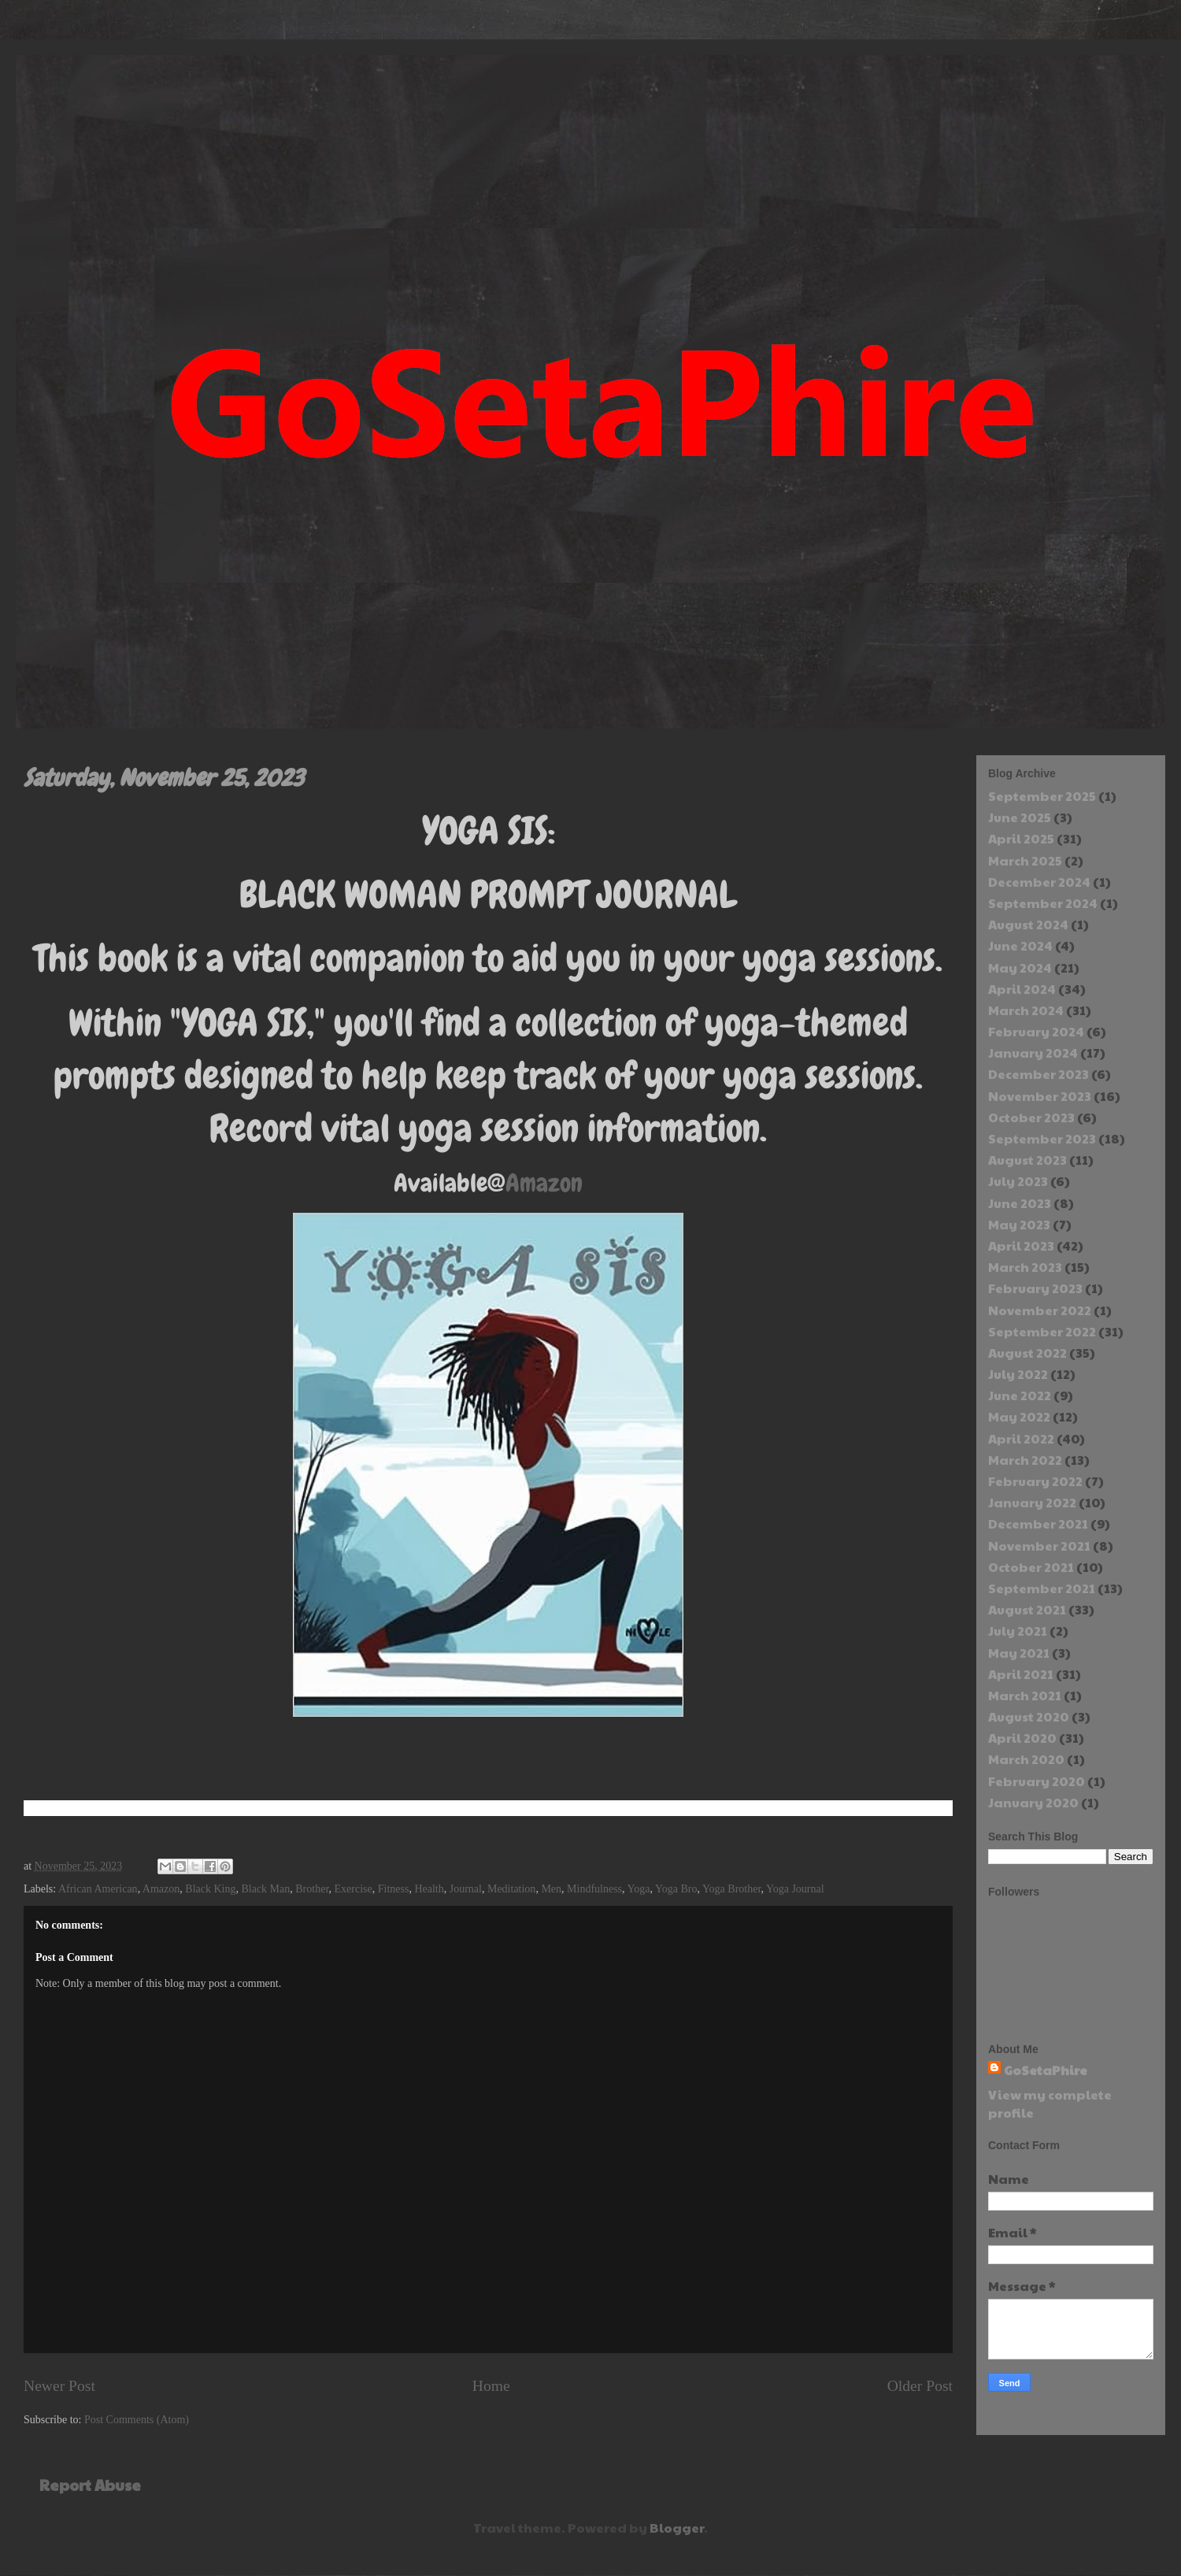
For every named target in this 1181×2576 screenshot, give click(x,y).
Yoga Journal (795, 1889)
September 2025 (1042, 796)
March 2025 (1025, 860)
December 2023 (1038, 1074)
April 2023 (1021, 1245)
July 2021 (1017, 1631)
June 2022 (1019, 1395)
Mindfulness (594, 1889)
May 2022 (1019, 1416)
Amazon (544, 1183)
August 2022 (1027, 1353)
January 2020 (1033, 1802)
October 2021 (1031, 1567)
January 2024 (1033, 1052)
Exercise (353, 1889)
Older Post (920, 2386)
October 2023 (1031, 1117)
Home (491, 2386)
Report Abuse (90, 2484)
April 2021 (1020, 1674)
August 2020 (1028, 1716)
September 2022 (1042, 1331)
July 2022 (1018, 1374)
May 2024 (1020, 967)
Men (551, 1889)
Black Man (265, 1889)
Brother (311, 1889)
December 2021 (1038, 1523)
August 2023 (1027, 1160)
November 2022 (1039, 1310)
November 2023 (1039, 1096)
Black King (210, 1889)
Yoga (639, 1889)
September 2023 (1042, 1138)
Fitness (393, 1889)
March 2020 (1026, 1759)
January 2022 (1032, 1502)
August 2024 (1028, 924)
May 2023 (1019, 1224)
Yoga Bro (676, 1889)
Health (428, 1889)
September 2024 (1043, 903)
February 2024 (1036, 1031)
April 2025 (1021, 838)
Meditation (511, 1889)
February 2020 (1036, 1781)
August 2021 (1027, 1609)
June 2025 (1019, 817)
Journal (466, 1889)
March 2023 (1025, 1267)
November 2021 (1039, 1545)
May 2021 (1019, 1653)
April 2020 (1022, 1738)
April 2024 (1022, 989)
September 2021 (1041, 1588)
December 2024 (1039, 882)
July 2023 (1018, 1181)
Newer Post (59, 2386)
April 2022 (1021, 1438)
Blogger (677, 2528)
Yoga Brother (731, 1889)
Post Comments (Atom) (136, 2420)
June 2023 (1019, 1203)
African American (98, 1889)
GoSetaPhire (1045, 2070)
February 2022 (1035, 1481)
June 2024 (1020, 945)
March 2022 (1025, 1460)
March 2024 (1026, 1010)
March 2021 (1024, 1695)
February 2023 (1035, 1288)
